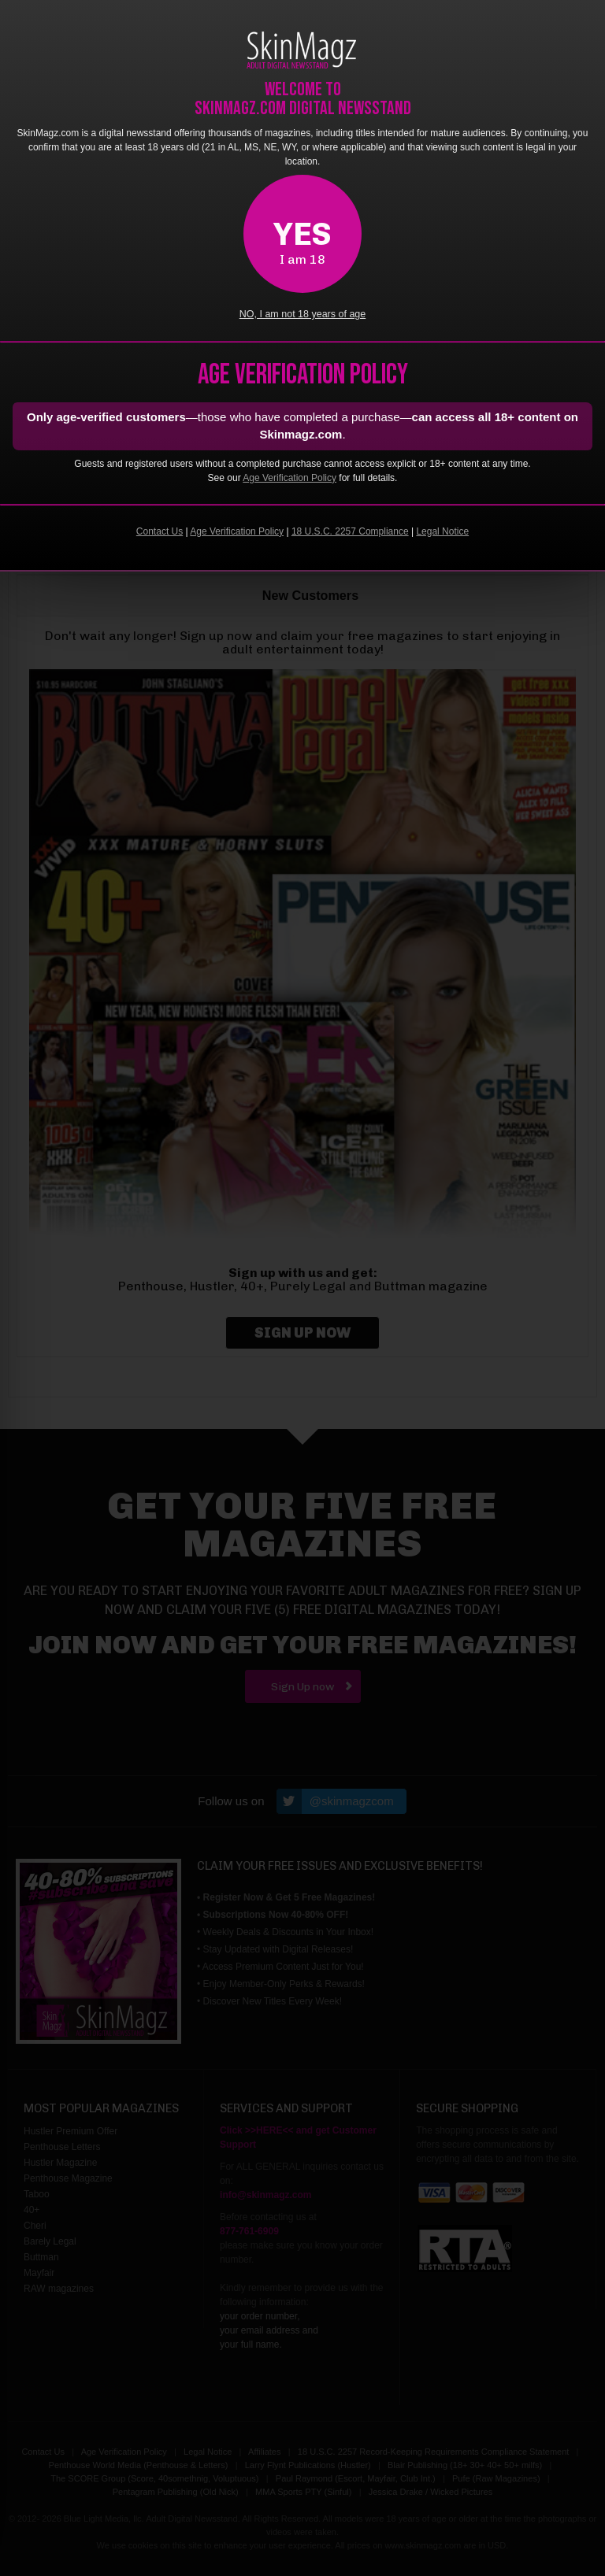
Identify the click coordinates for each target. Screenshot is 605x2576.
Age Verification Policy (289, 477)
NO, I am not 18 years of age (302, 314)
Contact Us (159, 531)
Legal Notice (442, 531)
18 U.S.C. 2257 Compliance (350, 531)
